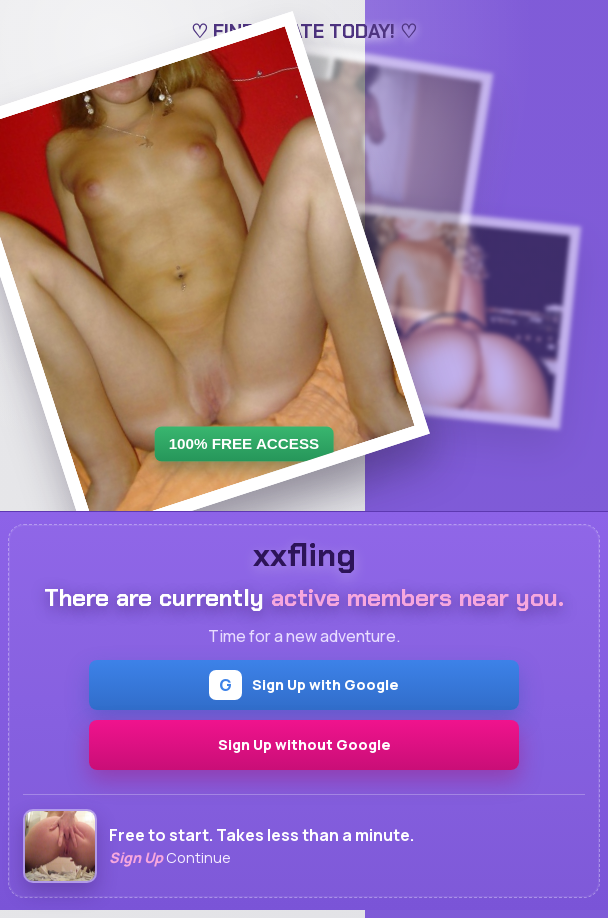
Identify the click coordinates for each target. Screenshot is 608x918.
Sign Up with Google (304, 685)
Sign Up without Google (304, 744)
